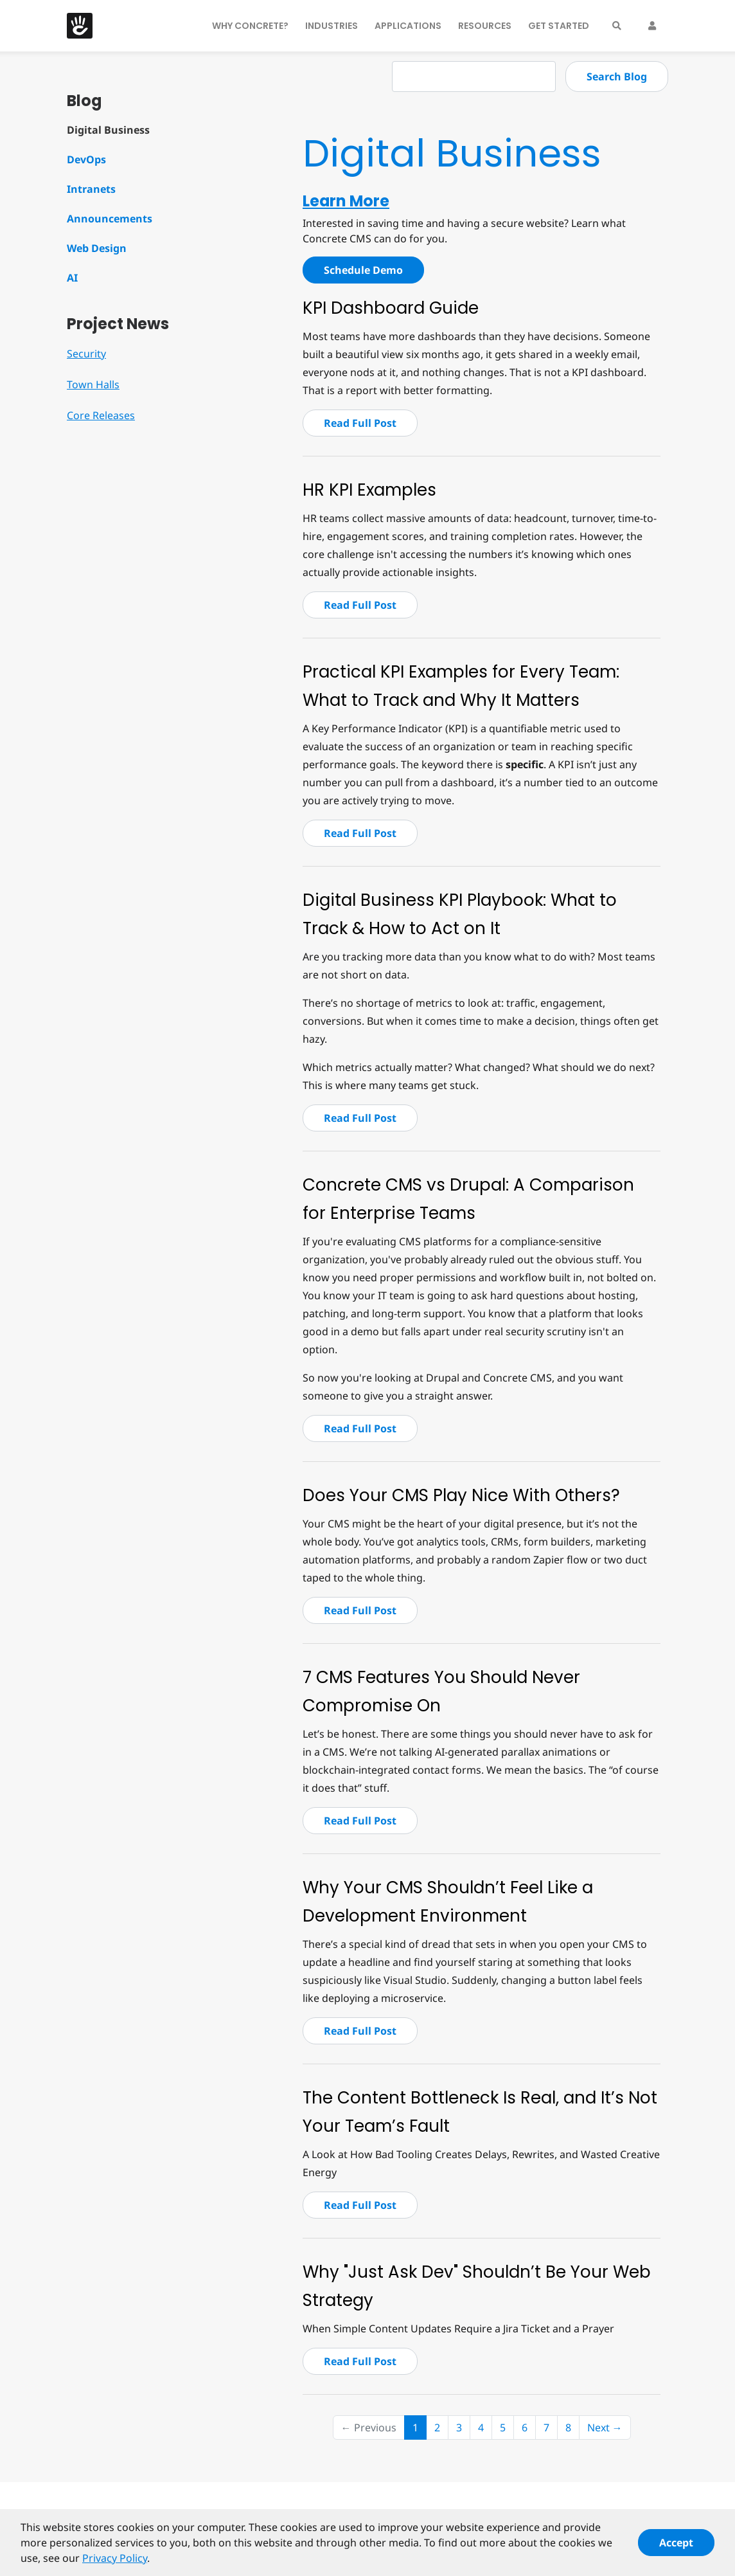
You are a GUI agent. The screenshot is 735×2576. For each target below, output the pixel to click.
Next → (605, 2427)
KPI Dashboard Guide (391, 308)
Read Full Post (360, 423)
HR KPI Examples (369, 489)
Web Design (97, 248)
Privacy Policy (114, 2564)
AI (72, 278)
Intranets (91, 189)
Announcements (109, 219)
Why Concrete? (250, 25)
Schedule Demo (363, 270)
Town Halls (93, 384)
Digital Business (108, 130)
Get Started (558, 25)
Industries (331, 25)
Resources (484, 25)
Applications (408, 25)
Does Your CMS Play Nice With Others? (461, 1495)
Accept (676, 2549)
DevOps (86, 159)
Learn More (346, 201)
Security (86, 354)
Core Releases (101, 415)
